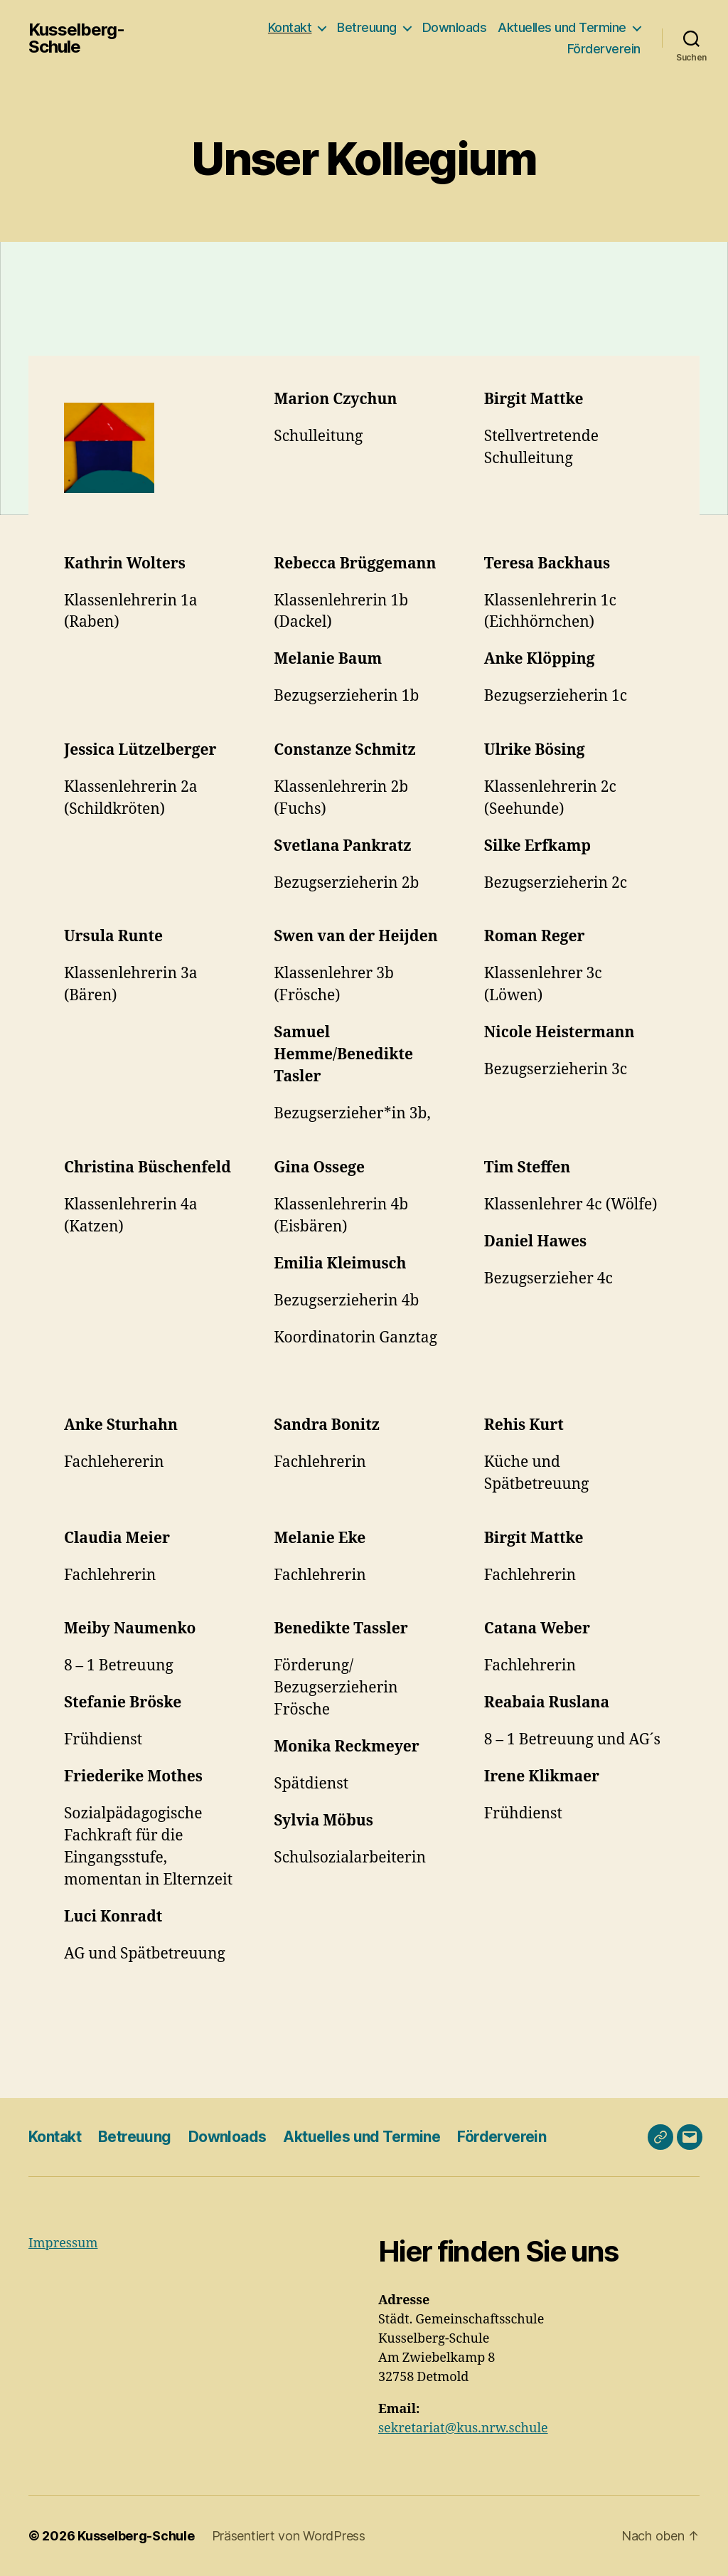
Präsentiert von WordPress (288, 2535)
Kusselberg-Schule (76, 38)
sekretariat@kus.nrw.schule (463, 2428)
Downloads (454, 27)
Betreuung (367, 27)
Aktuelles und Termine (562, 27)
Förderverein (604, 48)
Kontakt (290, 27)
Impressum (62, 2243)
